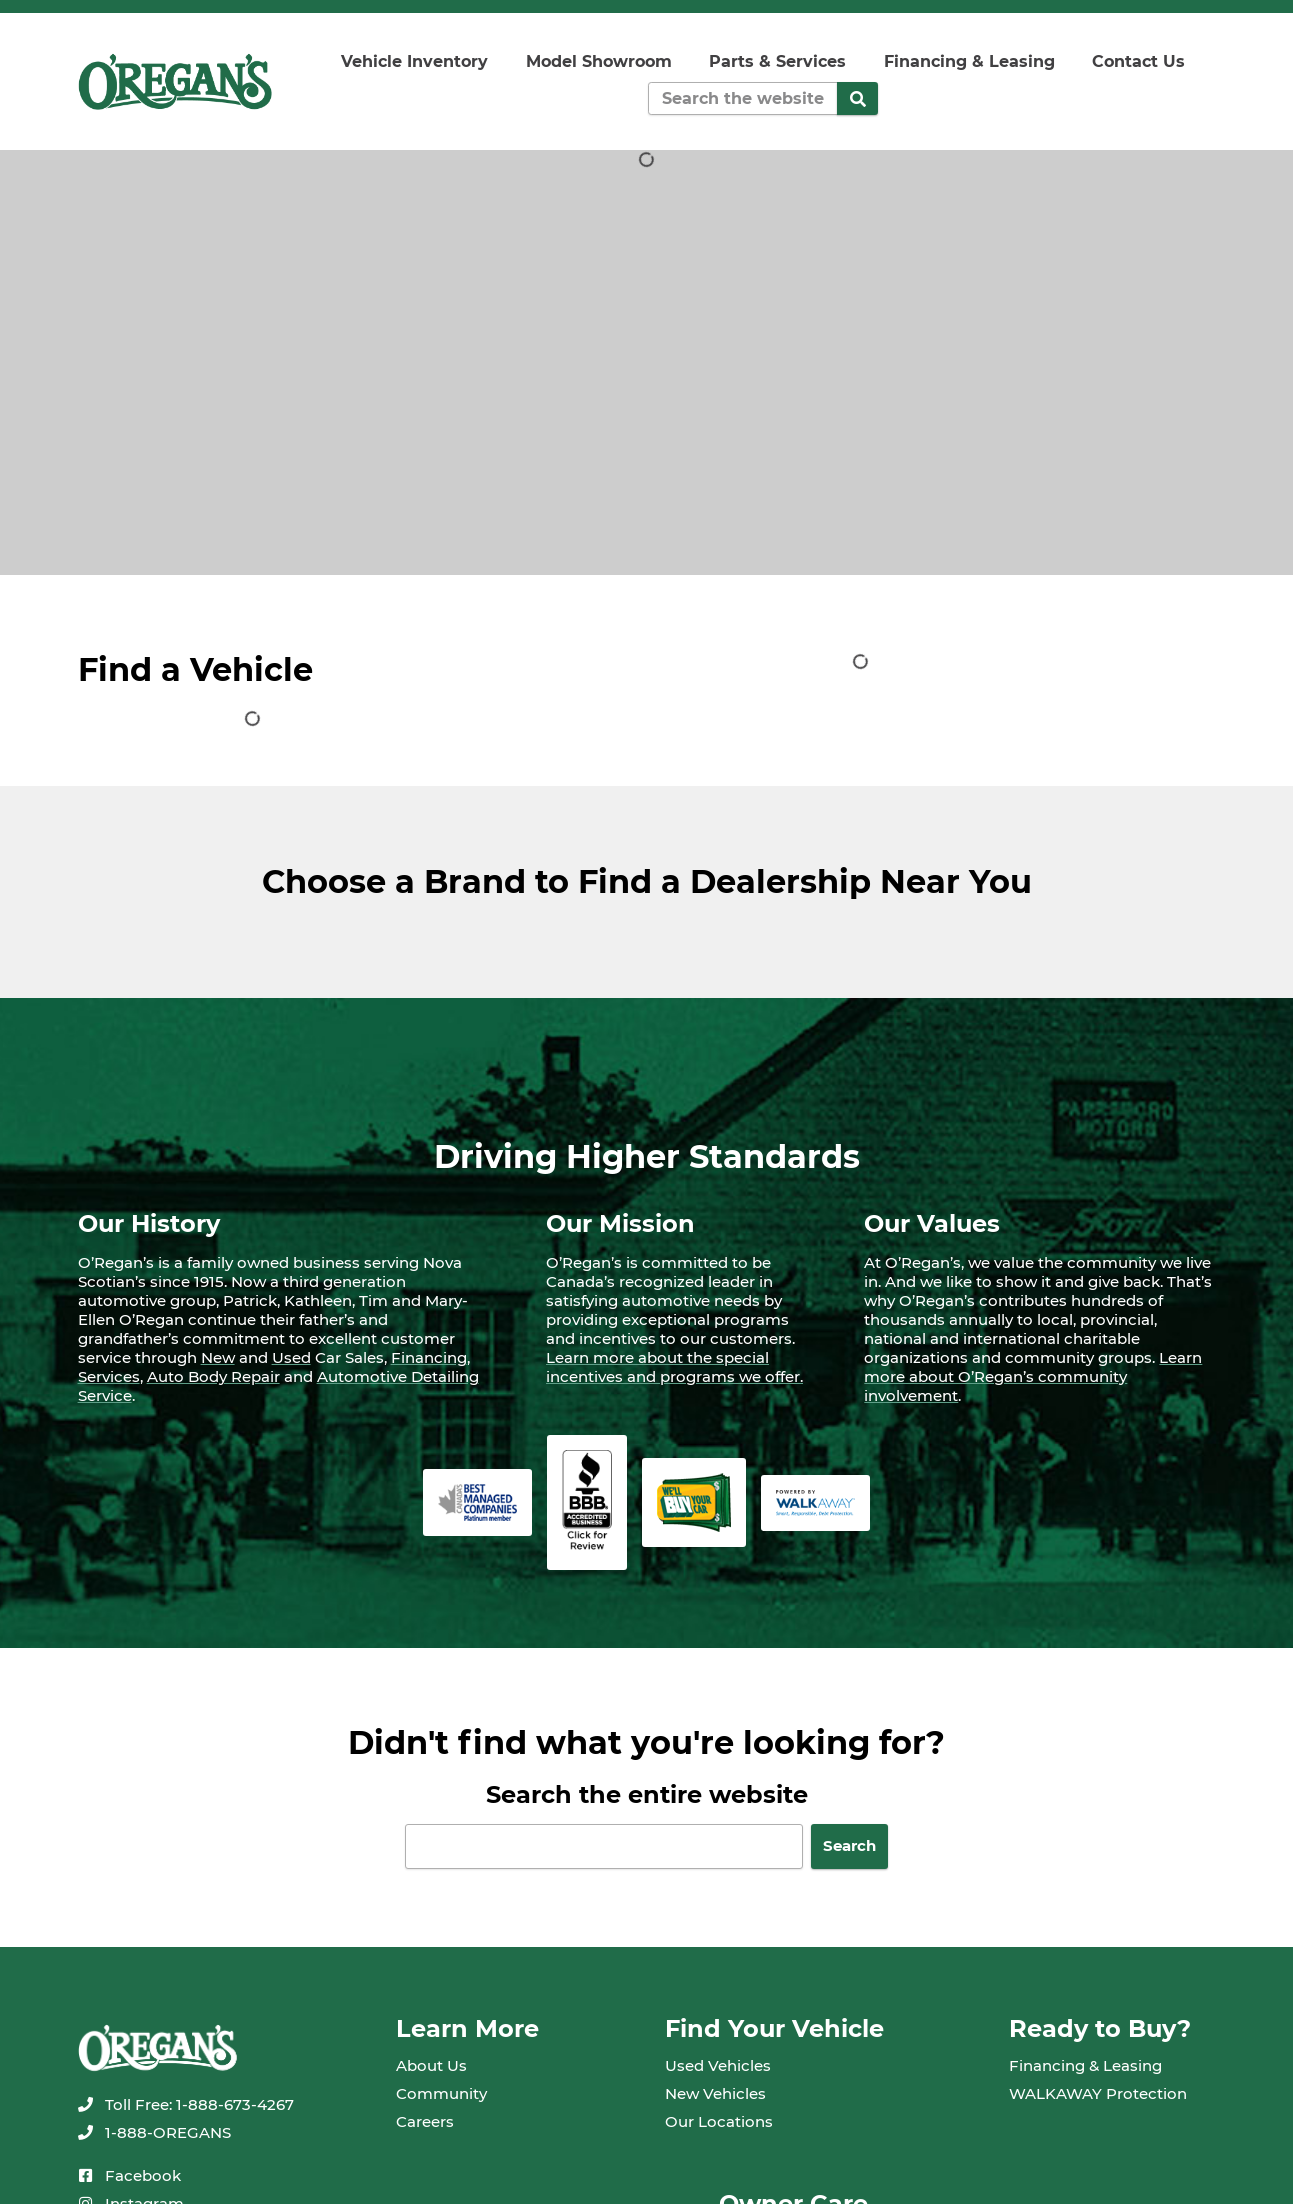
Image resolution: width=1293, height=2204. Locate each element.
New (218, 1357)
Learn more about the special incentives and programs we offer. (674, 1367)
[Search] (858, 99)
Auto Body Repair (213, 1376)
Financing (429, 1357)
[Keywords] (742, 99)
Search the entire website (647, 1794)
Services (109, 1376)
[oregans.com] (175, 81)
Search (849, 1845)
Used (291, 1357)
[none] (186, 2104)
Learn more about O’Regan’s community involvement (1033, 1376)
